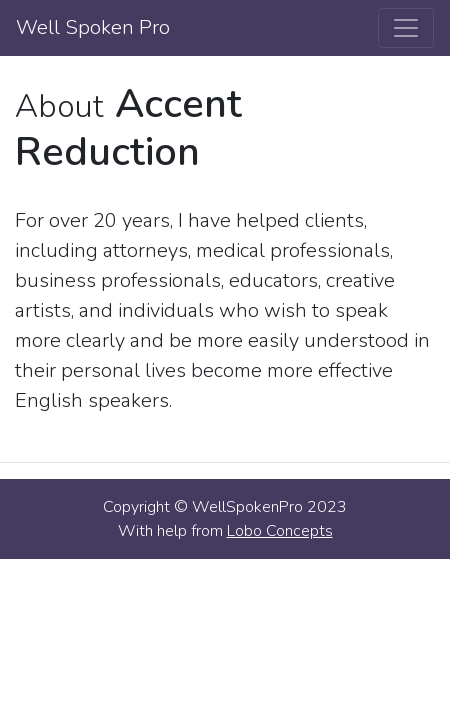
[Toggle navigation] (406, 28)
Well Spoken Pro (93, 27)
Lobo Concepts (280, 531)
